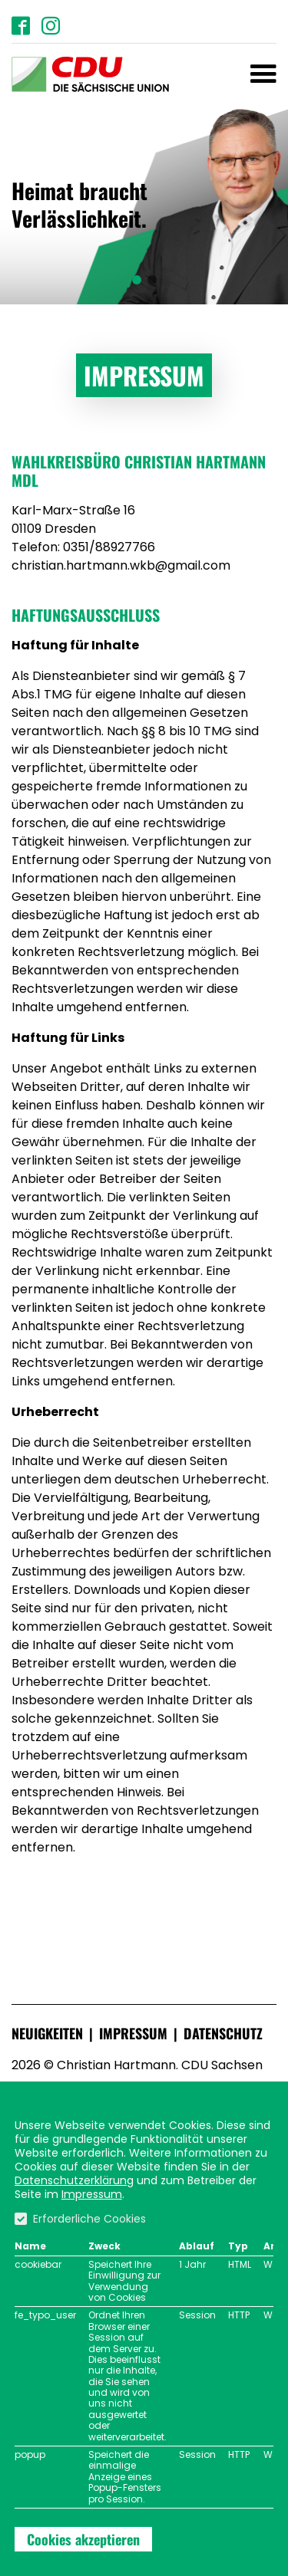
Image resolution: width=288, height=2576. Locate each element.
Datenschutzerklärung (74, 2180)
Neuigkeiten (47, 2033)
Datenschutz (223, 2033)
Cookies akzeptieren (83, 2539)
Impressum (133, 2033)
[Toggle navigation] (263, 74)
